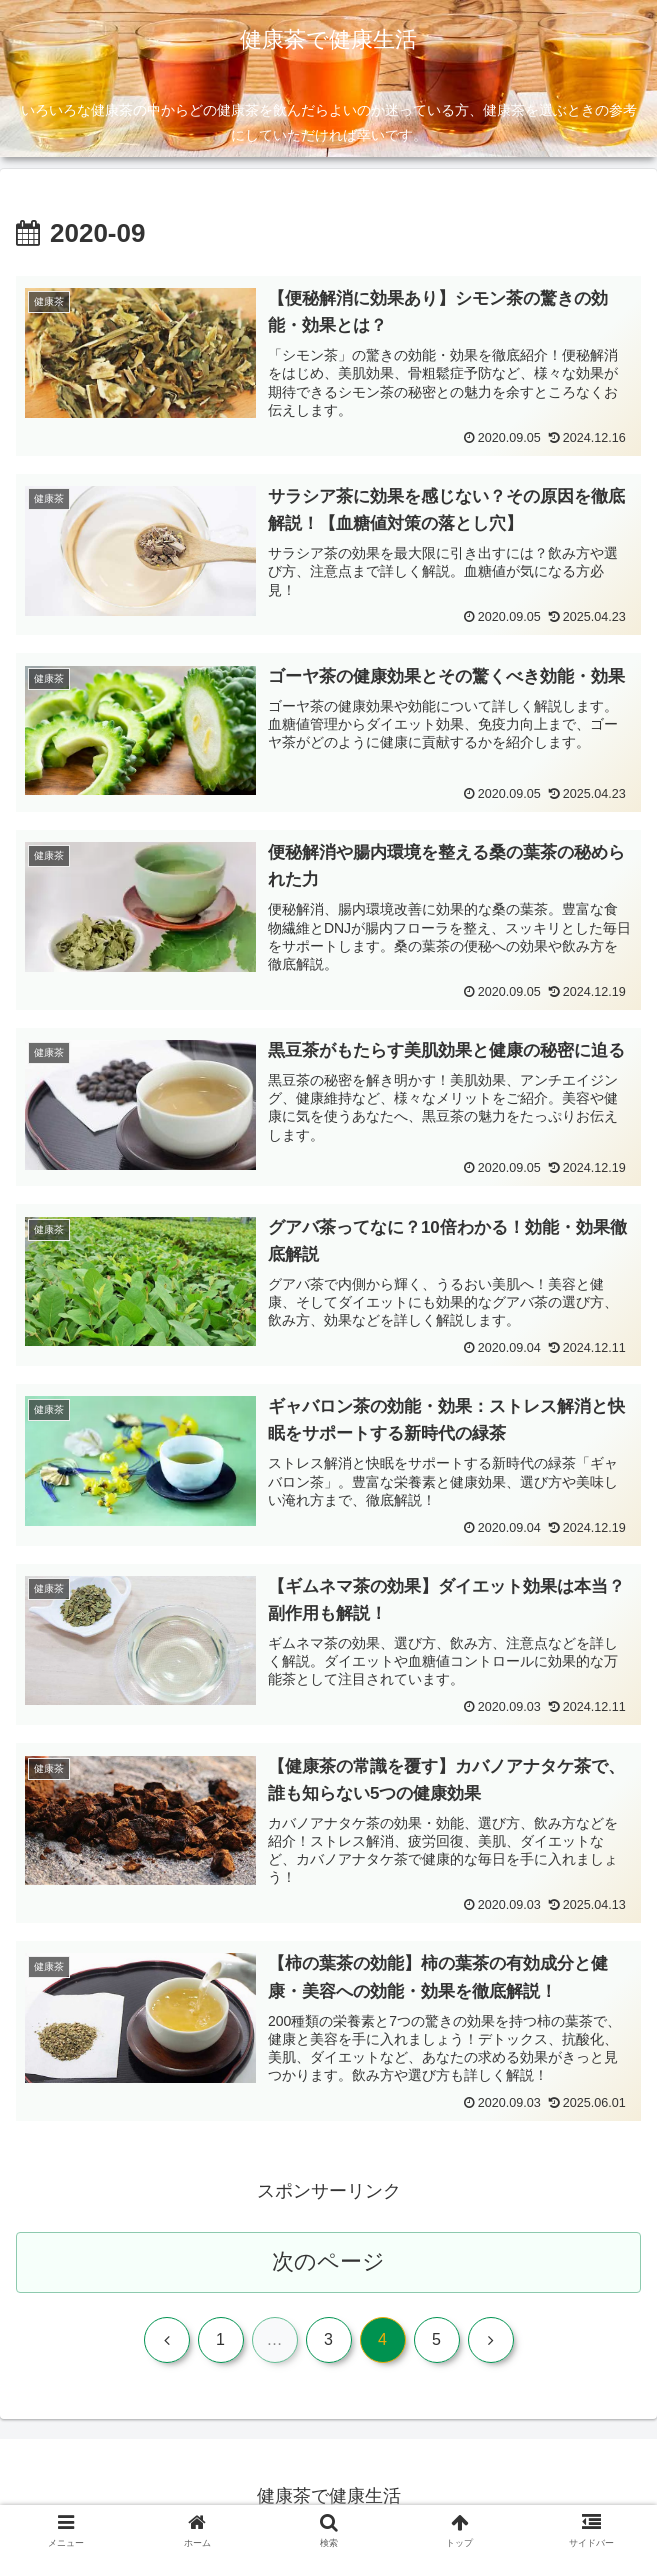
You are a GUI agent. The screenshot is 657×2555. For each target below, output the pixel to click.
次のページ (328, 2261)
